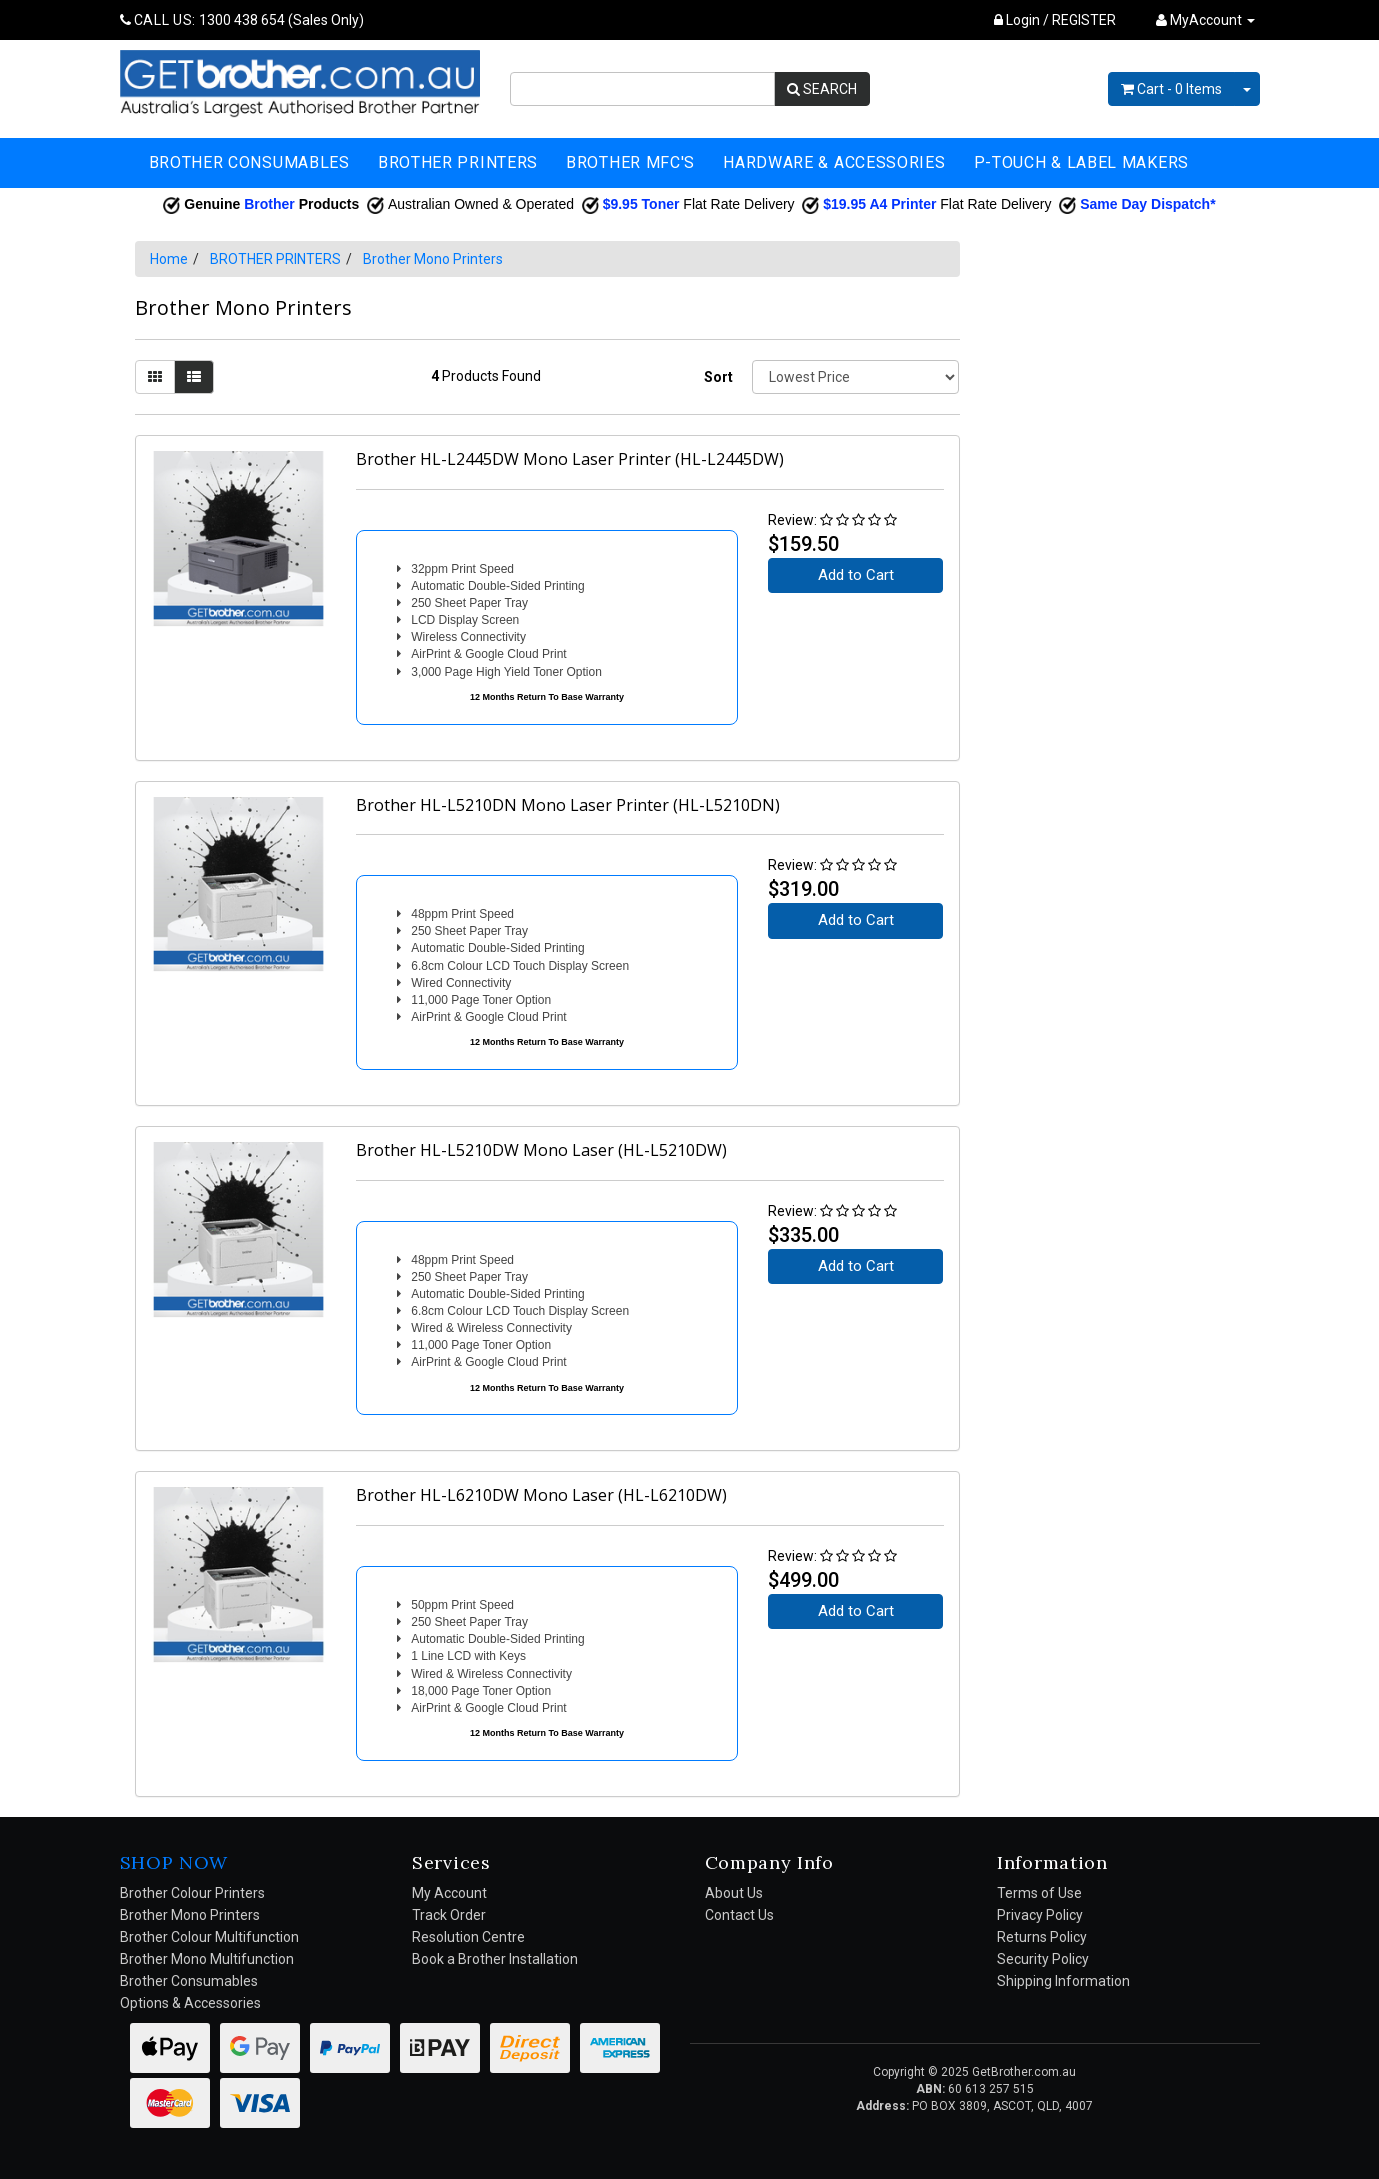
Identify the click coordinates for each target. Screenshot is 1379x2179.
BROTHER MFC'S (630, 162)
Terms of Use (1039, 1893)
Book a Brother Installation (495, 1959)
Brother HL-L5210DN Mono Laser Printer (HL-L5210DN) (568, 805)
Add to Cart (856, 575)
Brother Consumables (189, 1981)
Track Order (449, 1915)
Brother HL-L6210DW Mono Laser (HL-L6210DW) (541, 1495)
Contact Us (739, 1915)
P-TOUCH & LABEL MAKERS (1081, 162)
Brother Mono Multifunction (207, 1959)
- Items (1171, 89)
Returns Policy (1042, 1937)
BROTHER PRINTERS (458, 162)
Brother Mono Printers (433, 259)
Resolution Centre (468, 1937)
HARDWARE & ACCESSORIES (834, 162)
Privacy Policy (1040, 1915)
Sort (718, 377)
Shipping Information (1063, 1981)
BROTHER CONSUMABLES (249, 162)
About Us (734, 1893)
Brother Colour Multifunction (209, 1937)
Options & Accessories (190, 2003)
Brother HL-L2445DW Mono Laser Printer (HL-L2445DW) (570, 459)
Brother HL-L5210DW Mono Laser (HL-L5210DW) (541, 1150)
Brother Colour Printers (192, 1893)
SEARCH (822, 89)
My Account (449, 1893)
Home (169, 259)
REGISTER (1084, 20)
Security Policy (1043, 1959)
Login (1017, 20)
